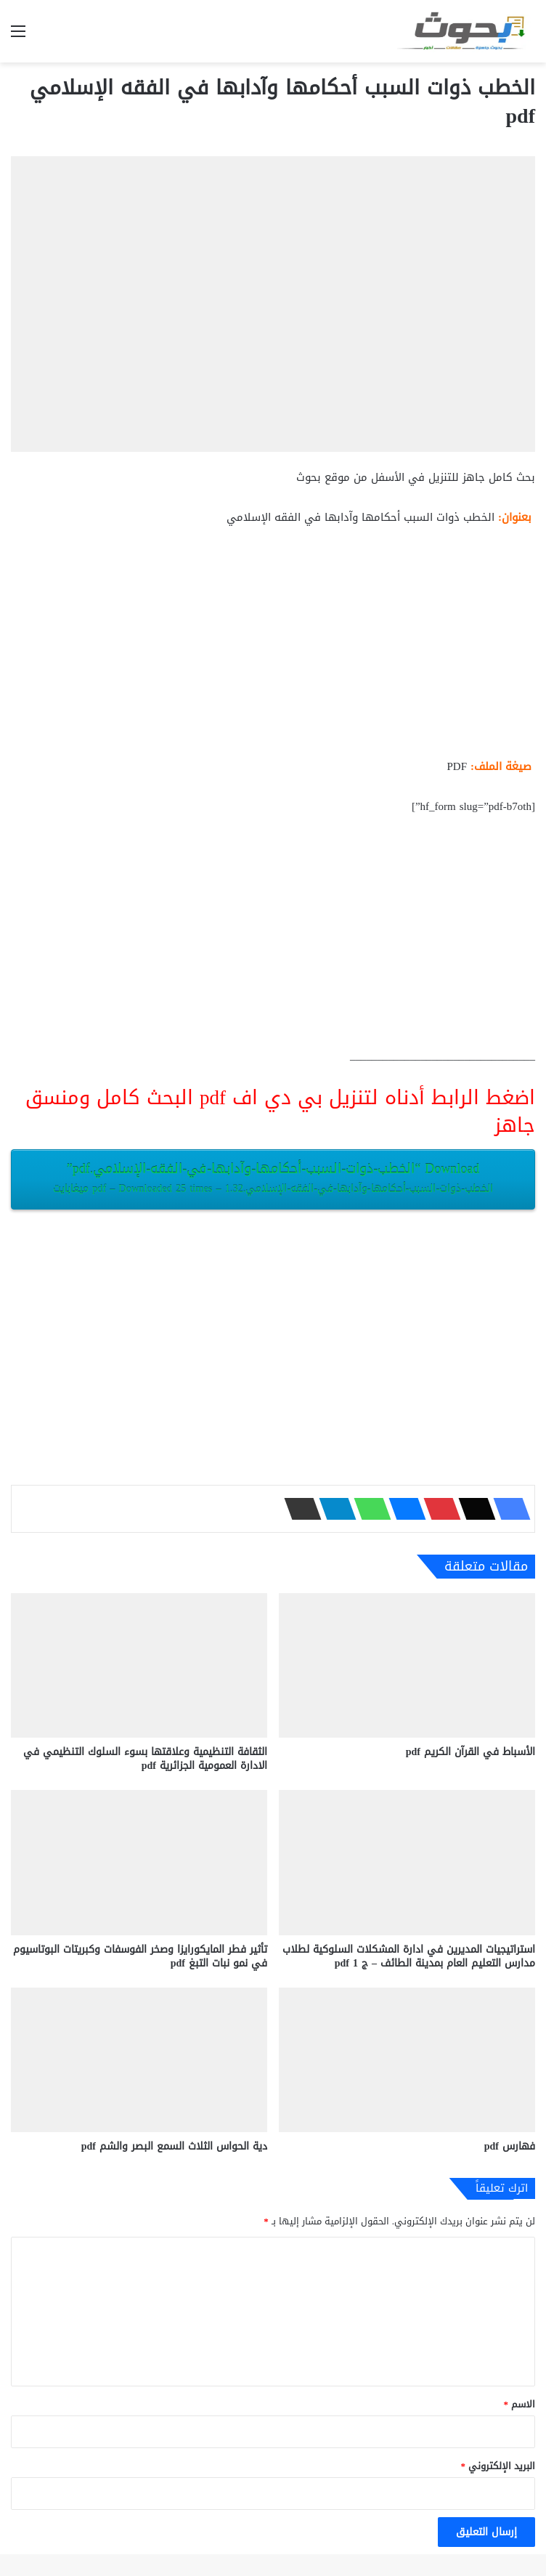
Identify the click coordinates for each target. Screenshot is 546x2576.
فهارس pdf (509, 2146)
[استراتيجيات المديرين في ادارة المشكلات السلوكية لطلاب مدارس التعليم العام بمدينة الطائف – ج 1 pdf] (407, 1862)
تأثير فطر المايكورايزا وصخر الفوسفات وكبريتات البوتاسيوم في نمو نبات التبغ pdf (140, 1956)
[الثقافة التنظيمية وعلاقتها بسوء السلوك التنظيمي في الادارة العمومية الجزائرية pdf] (139, 1665)
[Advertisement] (273, 648)
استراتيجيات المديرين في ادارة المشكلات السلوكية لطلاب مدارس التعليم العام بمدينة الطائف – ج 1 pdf (408, 1956)
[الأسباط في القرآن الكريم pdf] (407, 1665)
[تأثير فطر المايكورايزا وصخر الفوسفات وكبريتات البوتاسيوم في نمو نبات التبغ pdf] (139, 1862)
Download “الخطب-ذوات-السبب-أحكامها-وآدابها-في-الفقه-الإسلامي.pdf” (273, 1178)
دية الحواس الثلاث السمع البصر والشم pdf (174, 2146)
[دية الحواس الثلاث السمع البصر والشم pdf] (139, 2060)
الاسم (520, 2404)
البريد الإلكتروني (498, 2466)
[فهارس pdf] (407, 2060)
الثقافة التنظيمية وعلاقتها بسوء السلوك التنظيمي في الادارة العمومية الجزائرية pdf (145, 1758)
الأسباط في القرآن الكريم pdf (470, 1752)
